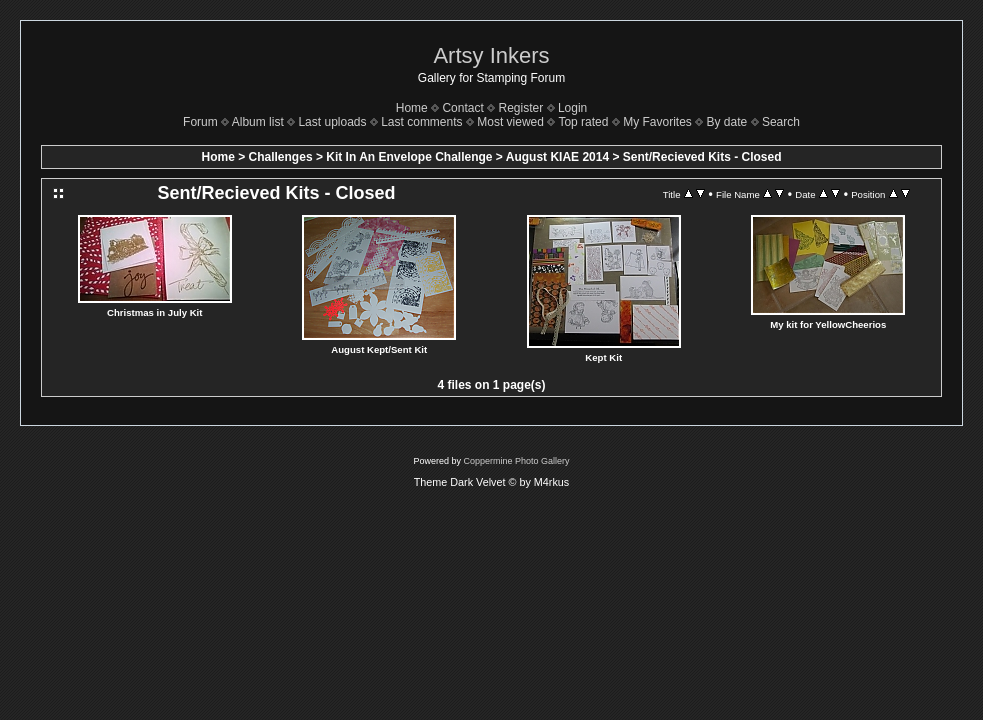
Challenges (281, 157)
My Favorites (657, 122)
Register (521, 108)
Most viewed (510, 122)
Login (572, 108)
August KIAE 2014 (557, 157)
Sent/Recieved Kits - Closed (702, 157)
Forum (200, 122)
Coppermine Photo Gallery (516, 461)
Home (412, 108)
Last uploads (332, 122)
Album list (258, 122)
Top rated (583, 122)
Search (781, 122)
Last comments (421, 122)
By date (727, 122)
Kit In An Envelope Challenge (409, 157)
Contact (462, 108)
